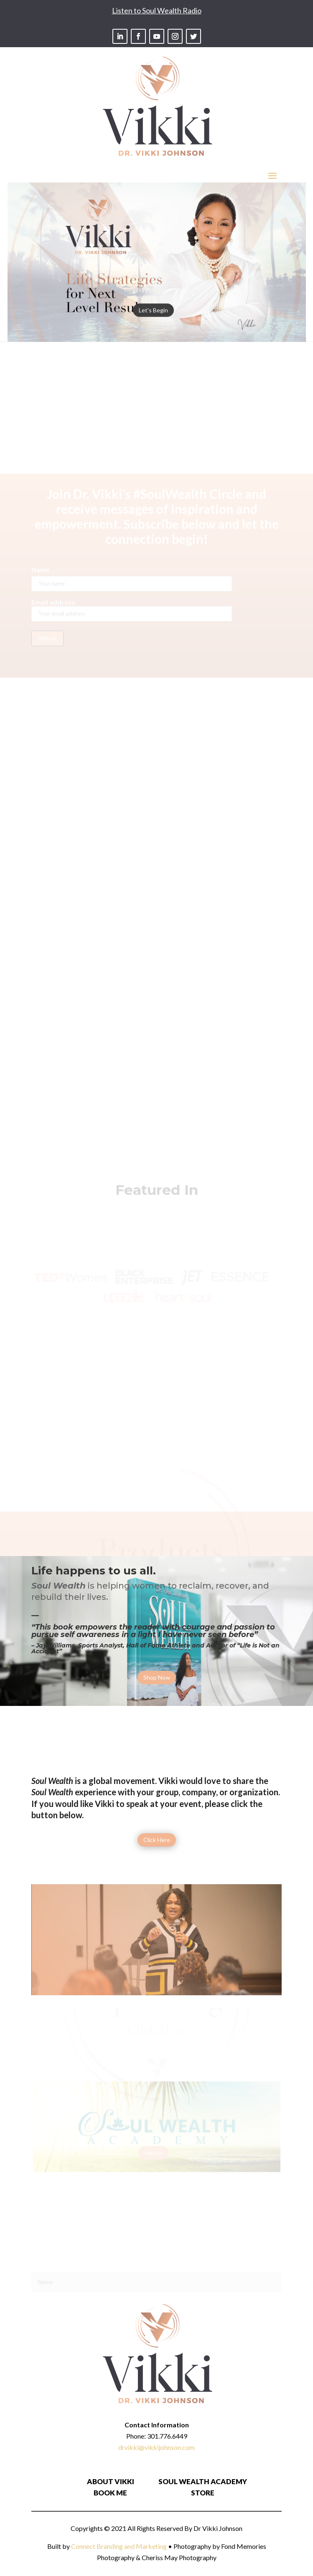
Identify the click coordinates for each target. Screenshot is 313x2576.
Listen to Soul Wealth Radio (156, 10)
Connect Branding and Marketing (119, 2546)
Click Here (156, 1839)
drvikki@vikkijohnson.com (156, 2447)
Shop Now (156, 1677)
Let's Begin (153, 333)
